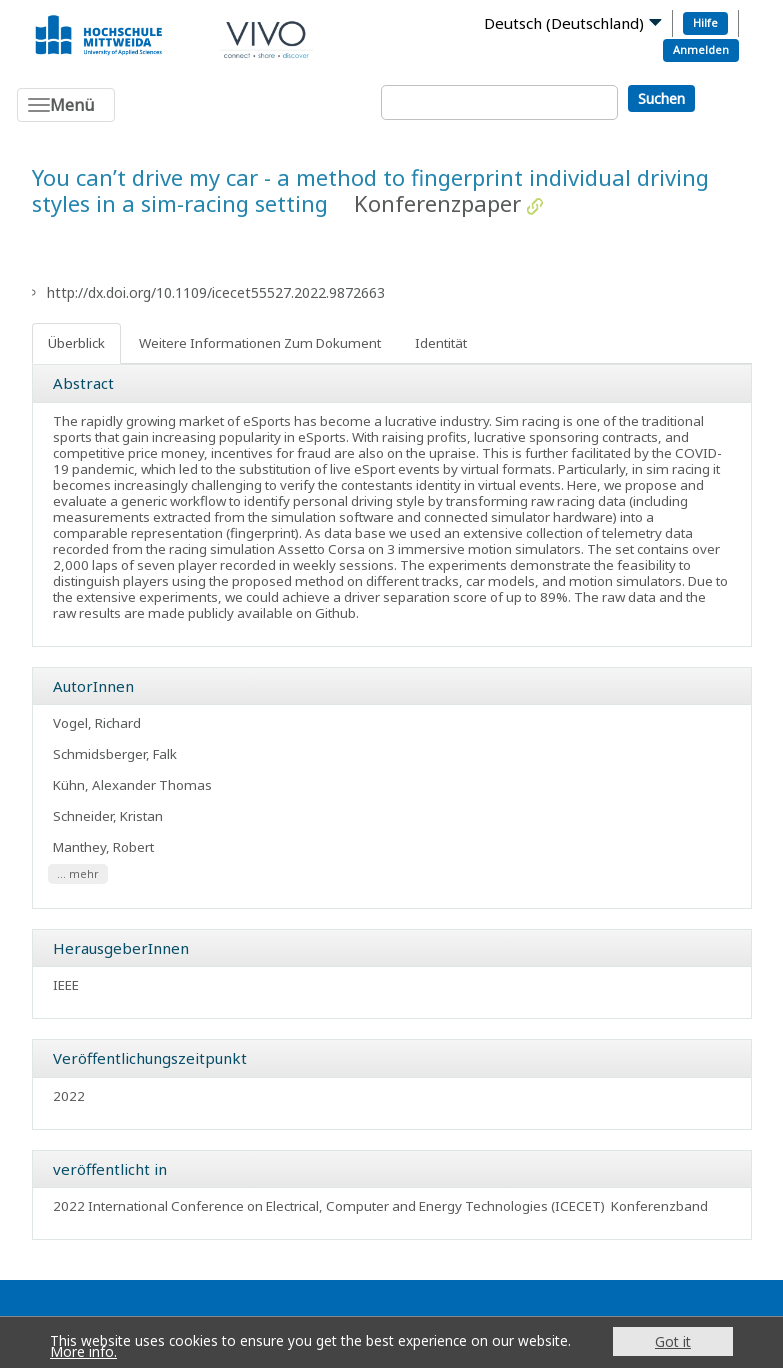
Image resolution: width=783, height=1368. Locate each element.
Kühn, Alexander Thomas (132, 785)
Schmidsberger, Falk (115, 754)
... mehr (78, 874)
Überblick (76, 343)
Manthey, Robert (103, 847)
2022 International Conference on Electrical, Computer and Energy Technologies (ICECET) (329, 1206)
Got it (673, 1341)
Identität (441, 343)
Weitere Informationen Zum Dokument (260, 343)
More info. (83, 1351)
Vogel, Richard (97, 723)
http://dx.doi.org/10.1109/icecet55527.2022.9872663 (216, 292)
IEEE (66, 985)
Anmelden (701, 49)
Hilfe (705, 22)
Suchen (661, 98)
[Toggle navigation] (66, 105)
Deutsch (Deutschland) (564, 23)
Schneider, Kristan (108, 816)
